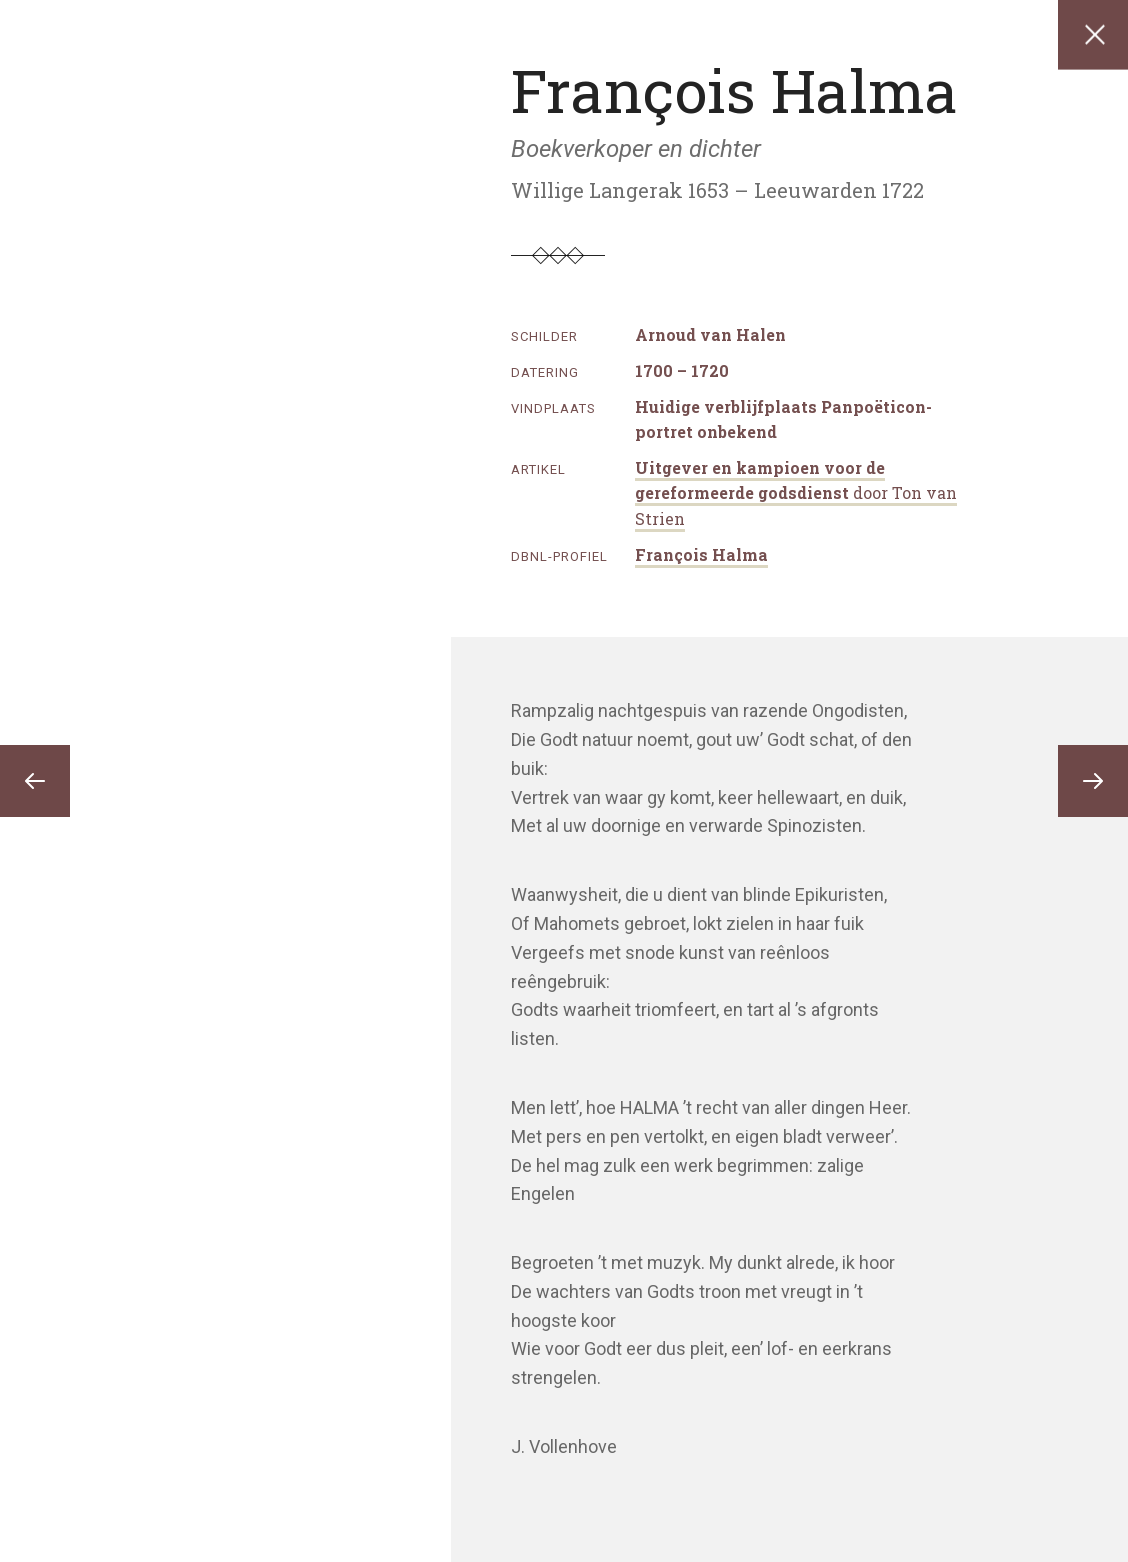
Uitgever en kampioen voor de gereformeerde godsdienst (796, 493)
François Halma (701, 554)
